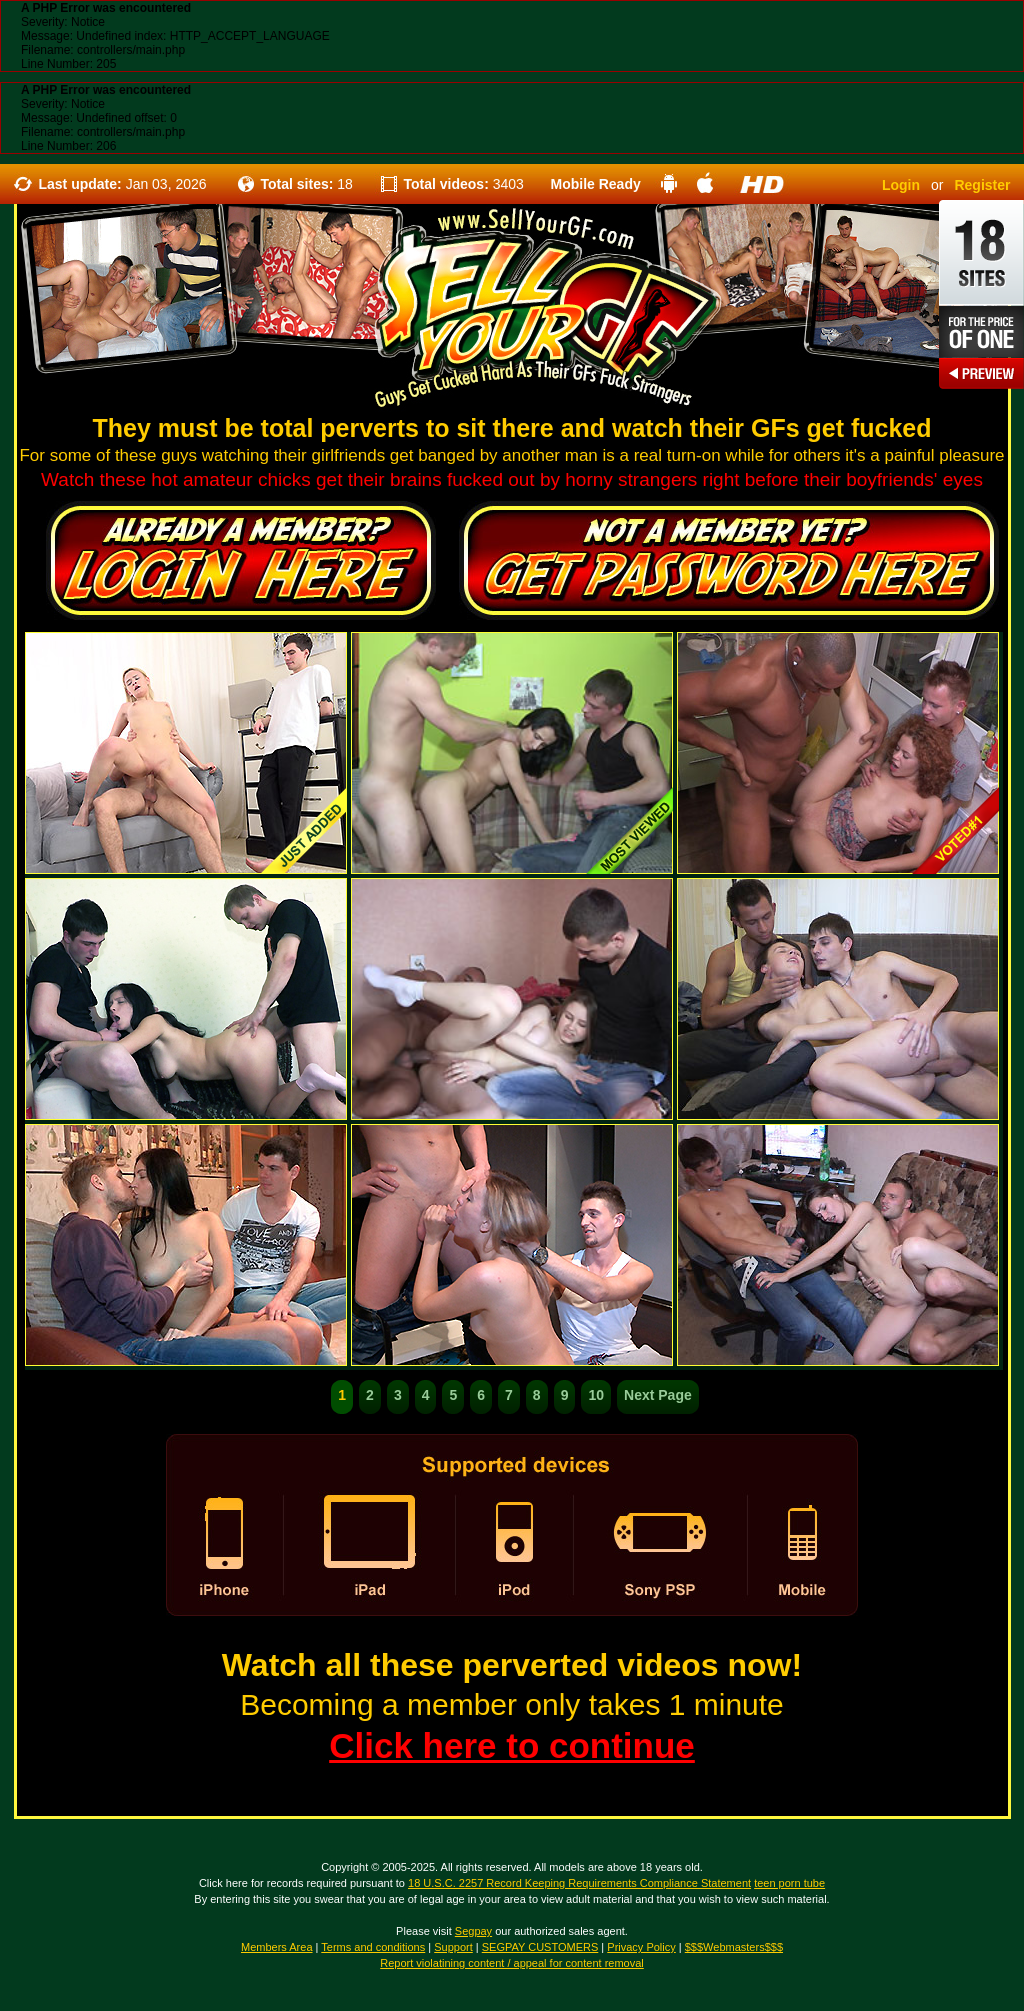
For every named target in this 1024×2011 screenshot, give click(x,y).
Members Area (277, 1947)
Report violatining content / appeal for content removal (512, 1963)
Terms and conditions (373, 1947)
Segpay (473, 1931)
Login (901, 185)
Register (982, 185)
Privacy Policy (641, 1947)
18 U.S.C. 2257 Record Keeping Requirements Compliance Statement (579, 1883)
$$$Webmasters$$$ (734, 1947)
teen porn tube (789, 1883)
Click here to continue (512, 1745)
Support (453, 1947)
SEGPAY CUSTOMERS (540, 1947)
